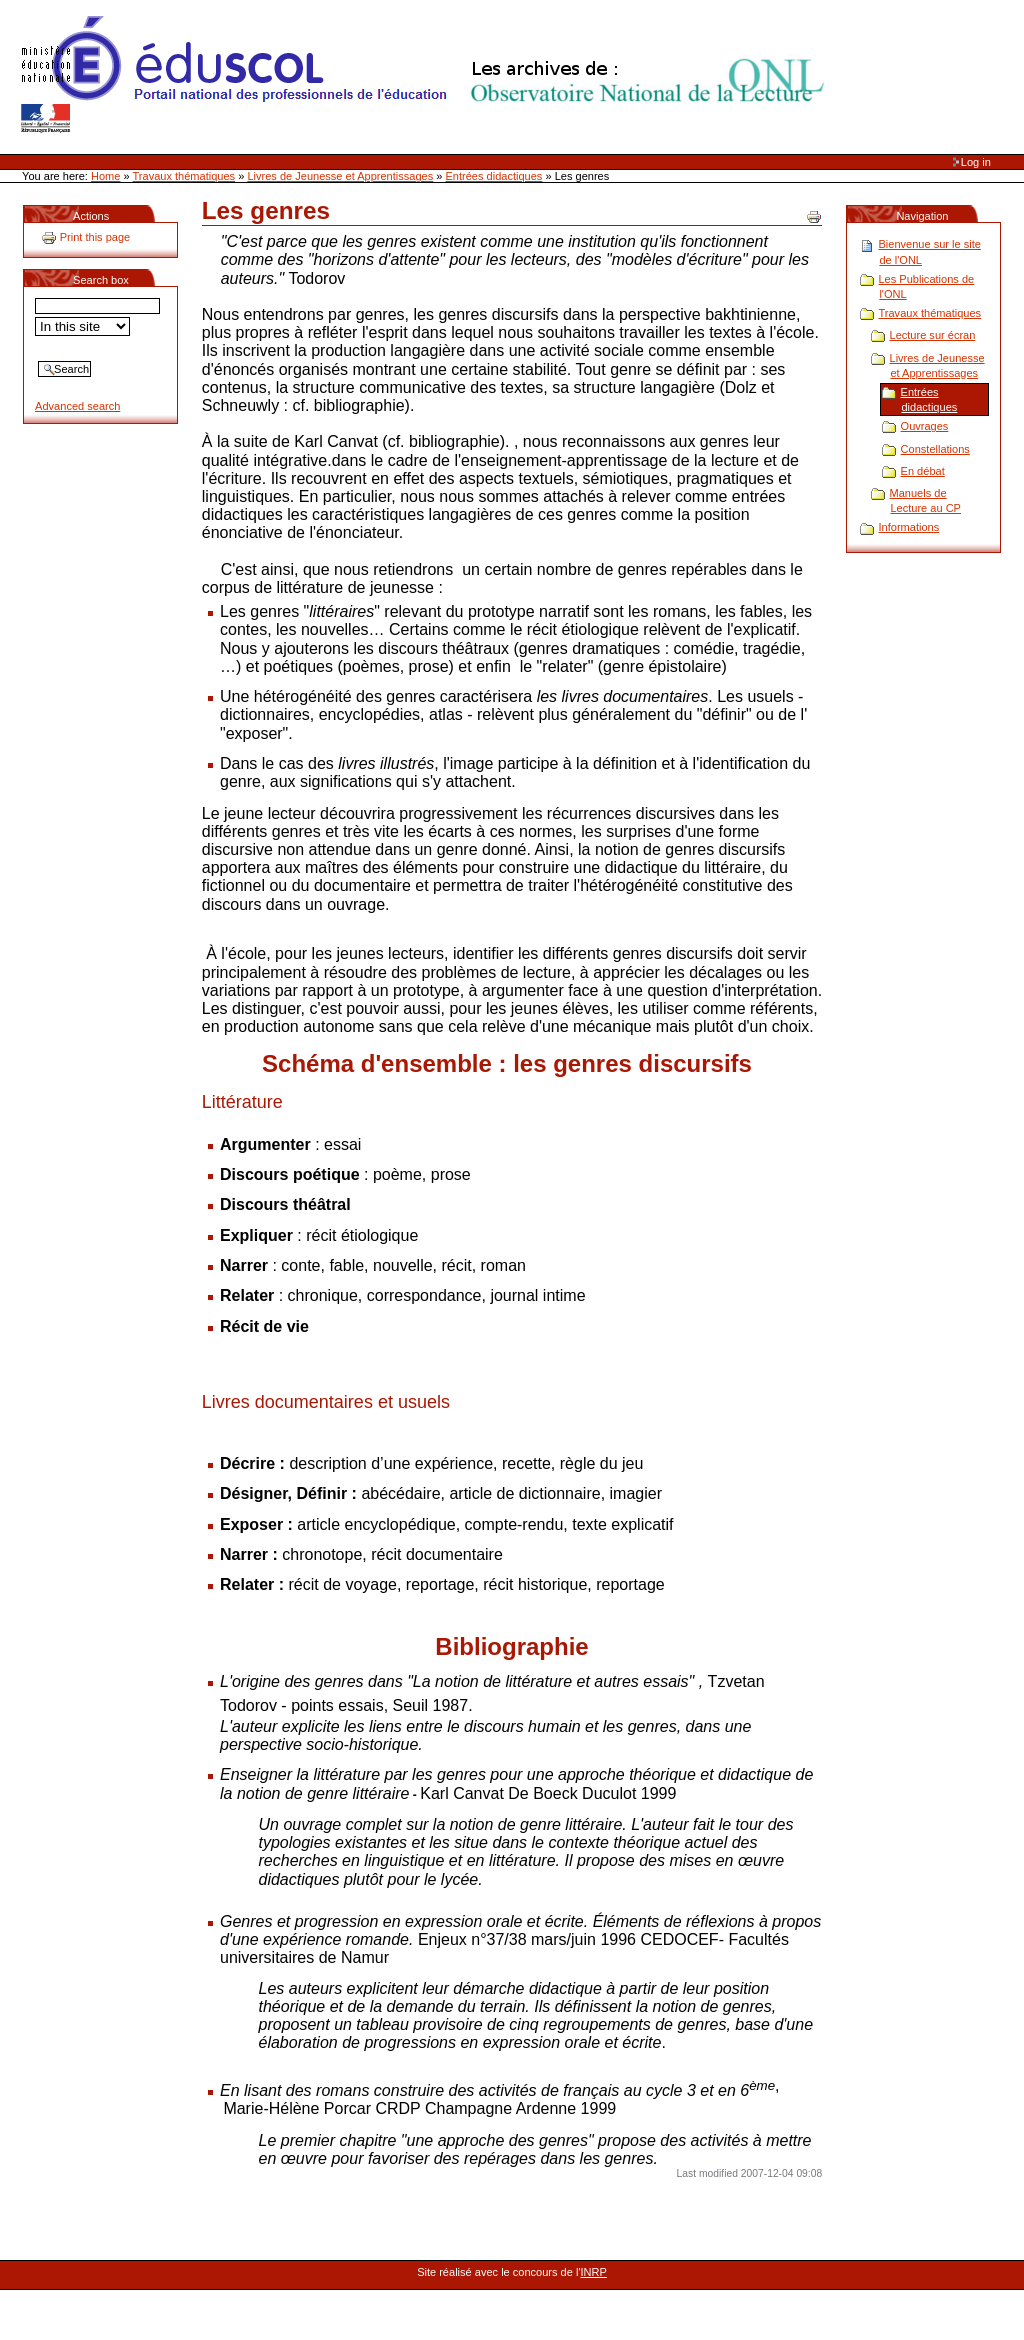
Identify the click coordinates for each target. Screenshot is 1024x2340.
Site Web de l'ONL (427, 75)
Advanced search (77, 406)
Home (105, 176)
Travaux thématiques (184, 176)
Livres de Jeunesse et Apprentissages (340, 176)
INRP (594, 2272)
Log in (976, 162)
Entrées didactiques (494, 176)
